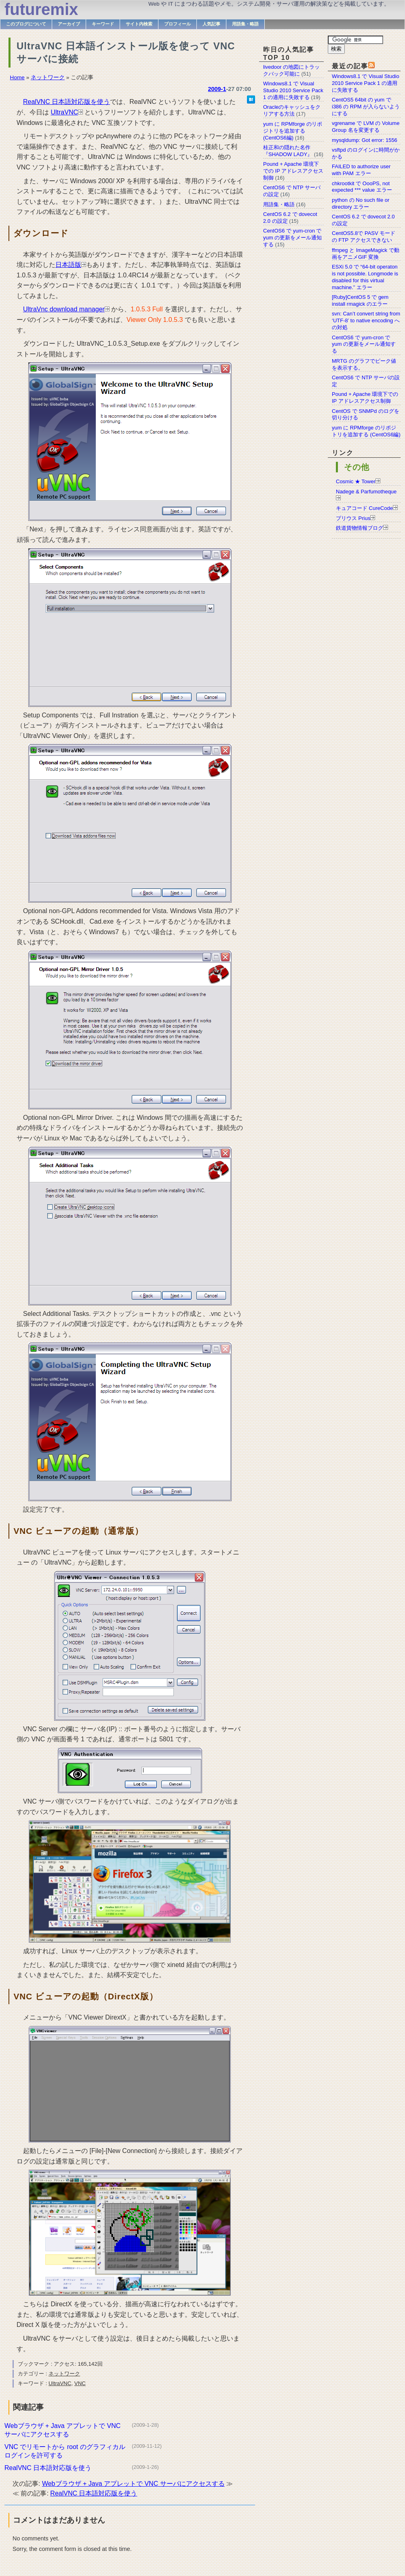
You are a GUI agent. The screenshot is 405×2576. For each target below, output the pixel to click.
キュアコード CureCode (364, 508)
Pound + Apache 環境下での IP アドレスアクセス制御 (365, 397)
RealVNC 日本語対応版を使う (66, 101)
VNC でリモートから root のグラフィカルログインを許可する (64, 2451)
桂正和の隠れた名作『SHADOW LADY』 (287, 150)
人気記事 (211, 23)
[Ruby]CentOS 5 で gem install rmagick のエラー (360, 300)
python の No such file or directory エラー (360, 203)
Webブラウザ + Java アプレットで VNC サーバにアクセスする (62, 2430)
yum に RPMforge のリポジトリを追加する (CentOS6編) (366, 431)
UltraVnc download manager (64, 309)
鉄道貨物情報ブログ (359, 528)
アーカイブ (69, 23)
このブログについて (26, 23)
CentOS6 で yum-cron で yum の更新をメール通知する (364, 344)
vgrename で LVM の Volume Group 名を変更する (365, 126)
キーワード (103, 23)
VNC (80, 2383)
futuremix (41, 9)
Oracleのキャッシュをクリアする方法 (292, 110)
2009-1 (217, 89)
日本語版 (68, 264)
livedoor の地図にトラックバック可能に (291, 70)
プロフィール (177, 23)
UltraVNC (64, 112)
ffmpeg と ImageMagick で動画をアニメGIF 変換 (365, 253)
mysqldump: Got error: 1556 (364, 140)
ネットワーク (48, 77)
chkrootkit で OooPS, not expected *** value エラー (362, 186)
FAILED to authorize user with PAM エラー (361, 169)
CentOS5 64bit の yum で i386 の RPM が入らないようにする (366, 106)
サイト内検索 (139, 23)
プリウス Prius (353, 518)
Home (17, 77)
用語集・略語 (245, 23)
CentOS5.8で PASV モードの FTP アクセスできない (363, 236)
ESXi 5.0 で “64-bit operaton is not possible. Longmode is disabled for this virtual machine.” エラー (365, 277)
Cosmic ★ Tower (355, 481)
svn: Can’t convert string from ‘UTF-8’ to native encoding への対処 (366, 320)
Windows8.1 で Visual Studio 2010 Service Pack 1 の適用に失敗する (365, 83)
